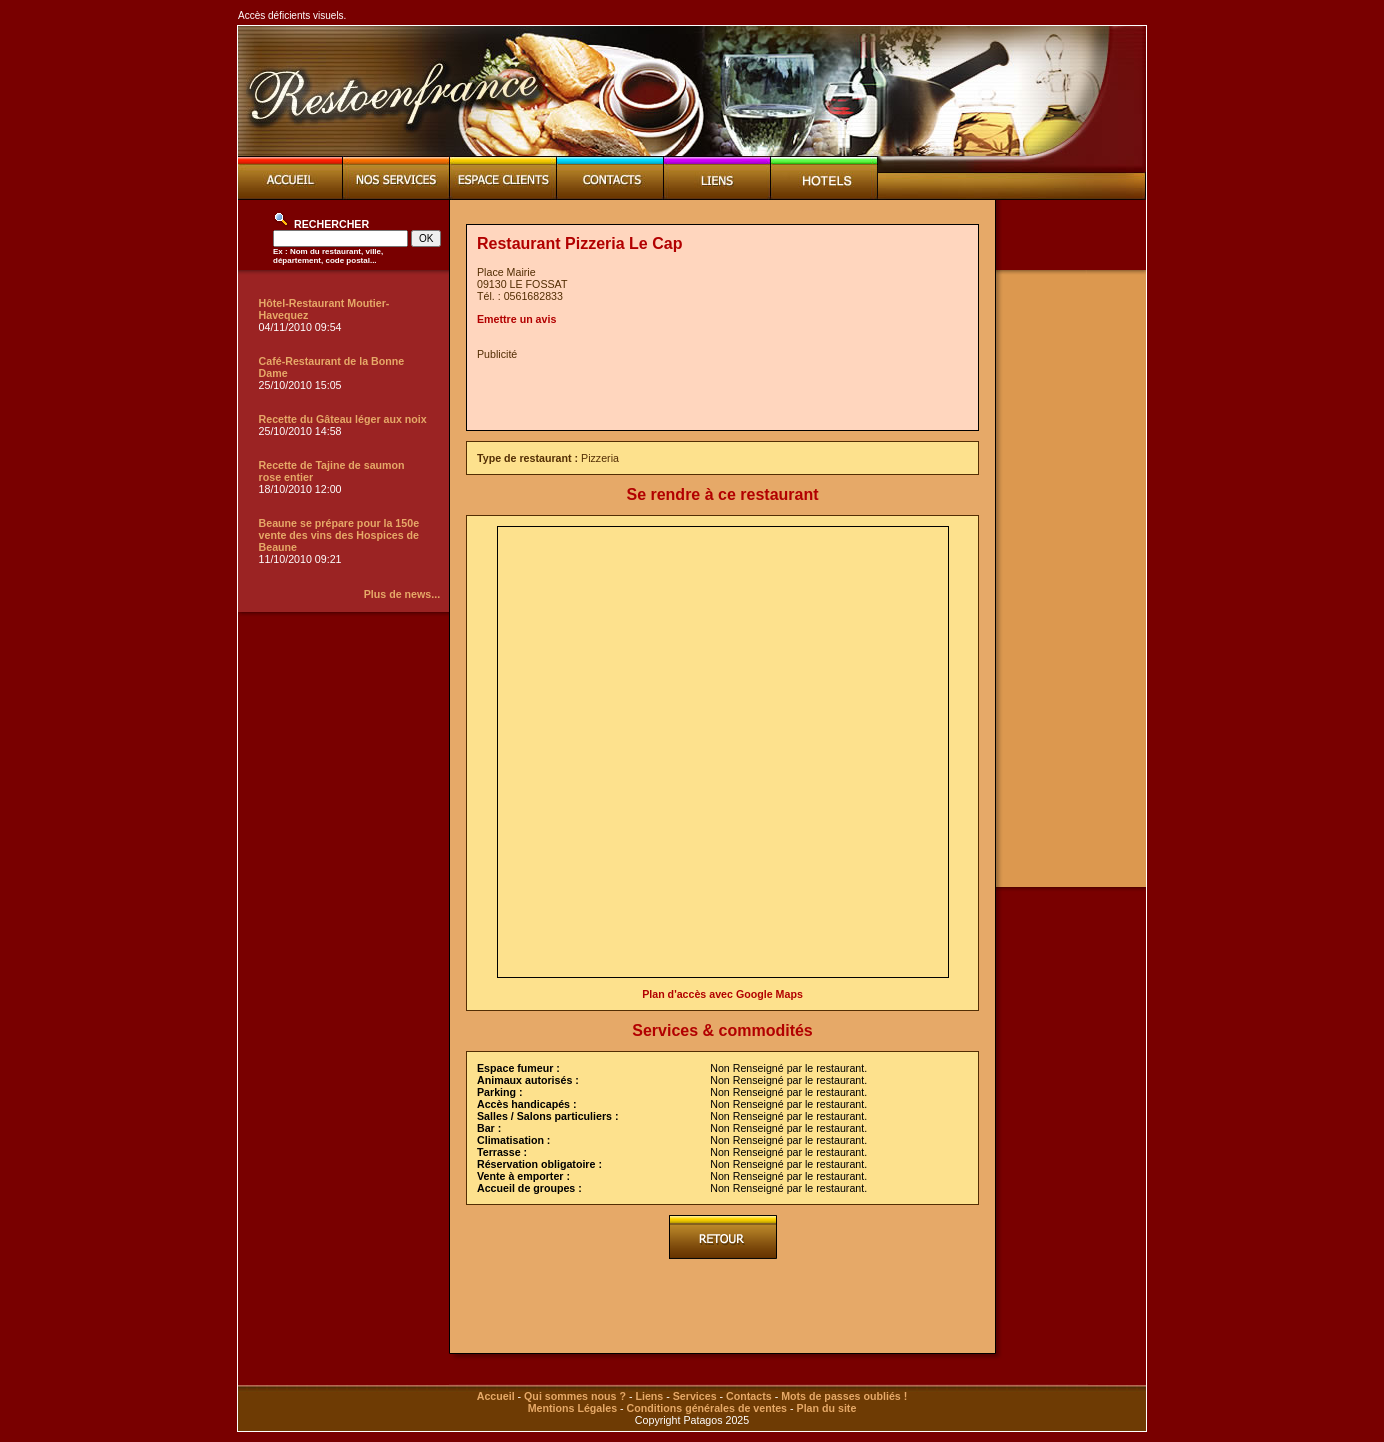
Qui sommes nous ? (575, 1396)
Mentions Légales (572, 1408)
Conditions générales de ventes (707, 1408)
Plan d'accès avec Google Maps (722, 994)
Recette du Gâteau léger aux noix (343, 419)
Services (695, 1396)
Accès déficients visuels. (292, 15)
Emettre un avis (516, 319)
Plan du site (827, 1408)
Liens (649, 1396)
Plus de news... (402, 594)
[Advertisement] (711, 390)
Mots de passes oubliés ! (844, 1396)
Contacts (749, 1396)
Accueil (496, 1396)
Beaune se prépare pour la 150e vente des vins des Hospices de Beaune (339, 535)
